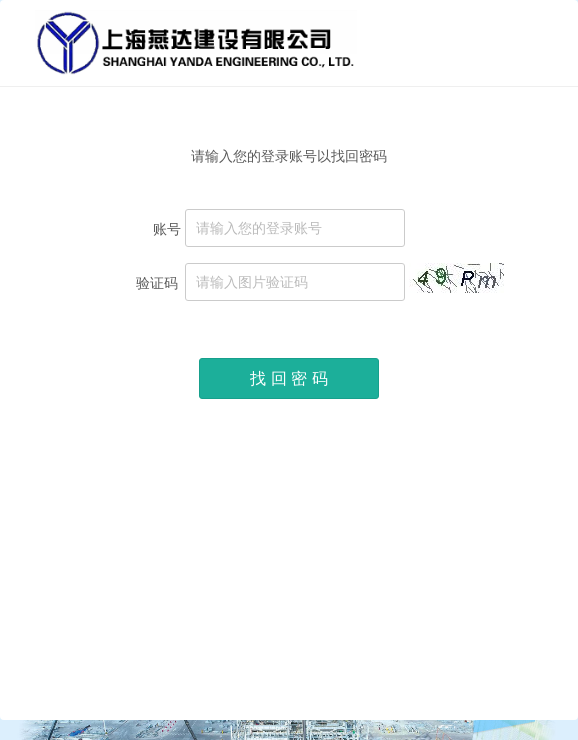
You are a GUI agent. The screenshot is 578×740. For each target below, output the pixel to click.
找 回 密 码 (288, 378)
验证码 (159, 282)
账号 (167, 228)
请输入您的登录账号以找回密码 (289, 156)
